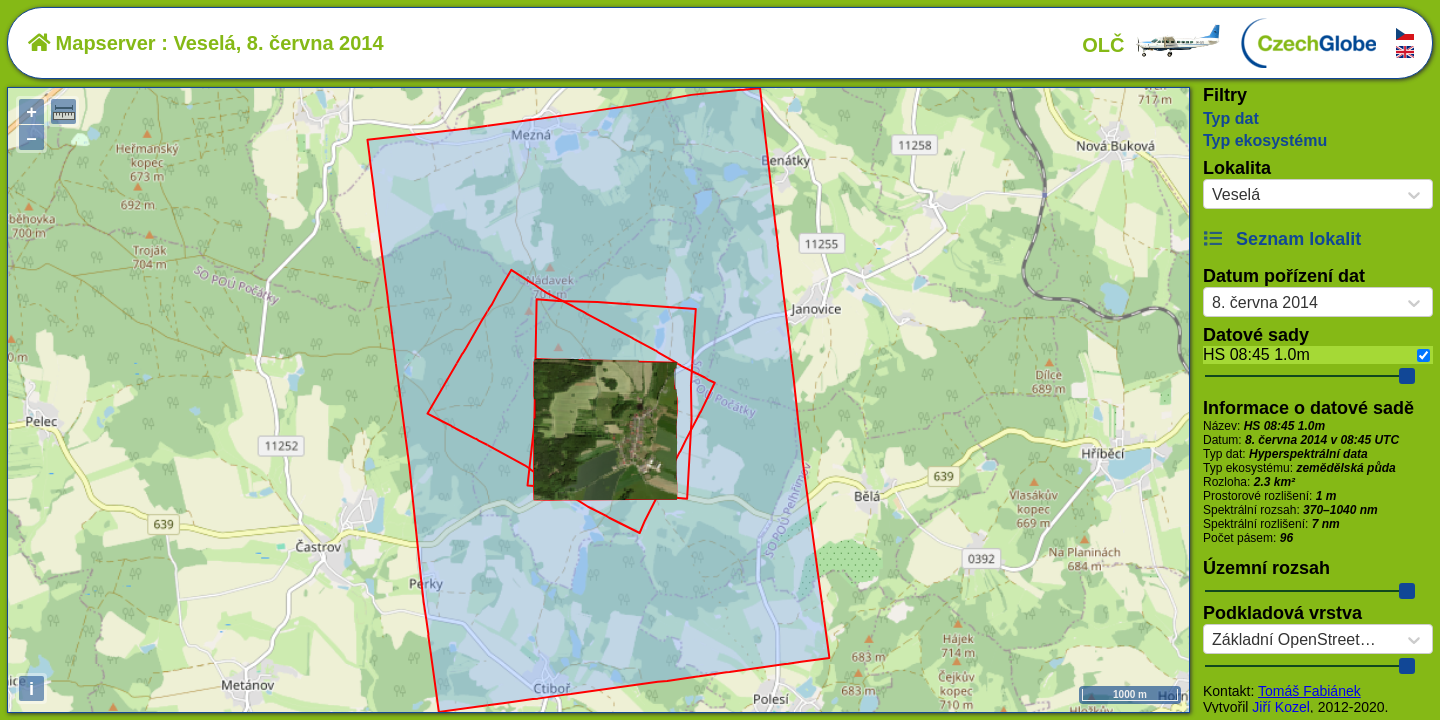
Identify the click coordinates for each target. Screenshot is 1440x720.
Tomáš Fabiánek (1309, 691)
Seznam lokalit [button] (1282, 239)
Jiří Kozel (1281, 707)
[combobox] (1212, 195)
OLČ (1152, 45)
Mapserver (92, 43)
